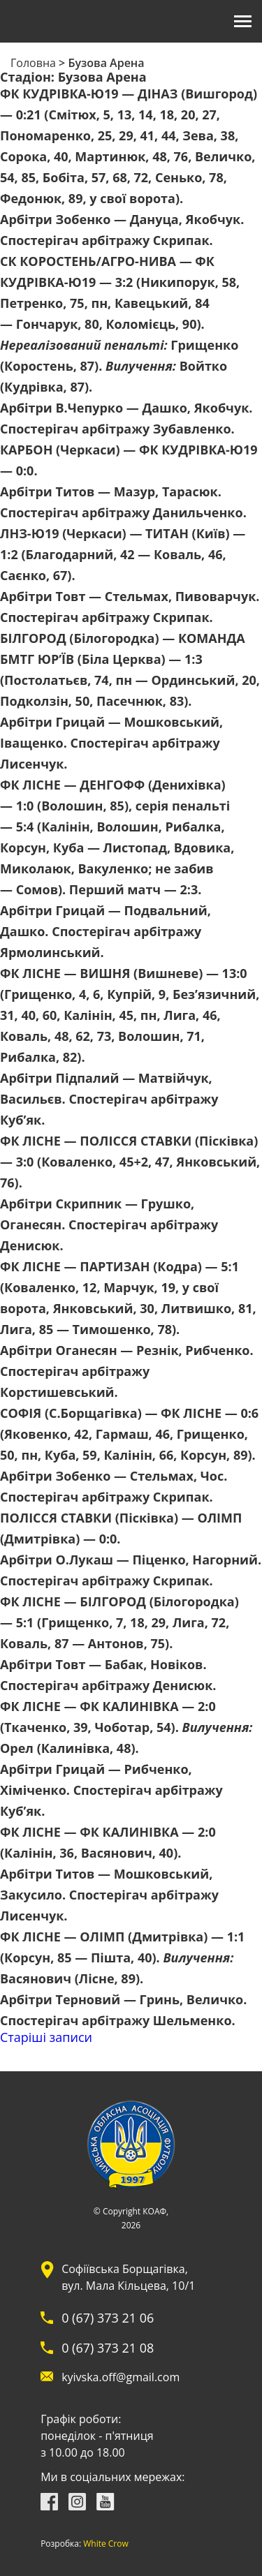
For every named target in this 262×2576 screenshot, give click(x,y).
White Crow (106, 2544)
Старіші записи (46, 2037)
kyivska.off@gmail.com (120, 2377)
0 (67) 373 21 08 (107, 2347)
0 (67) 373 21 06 (107, 2317)
